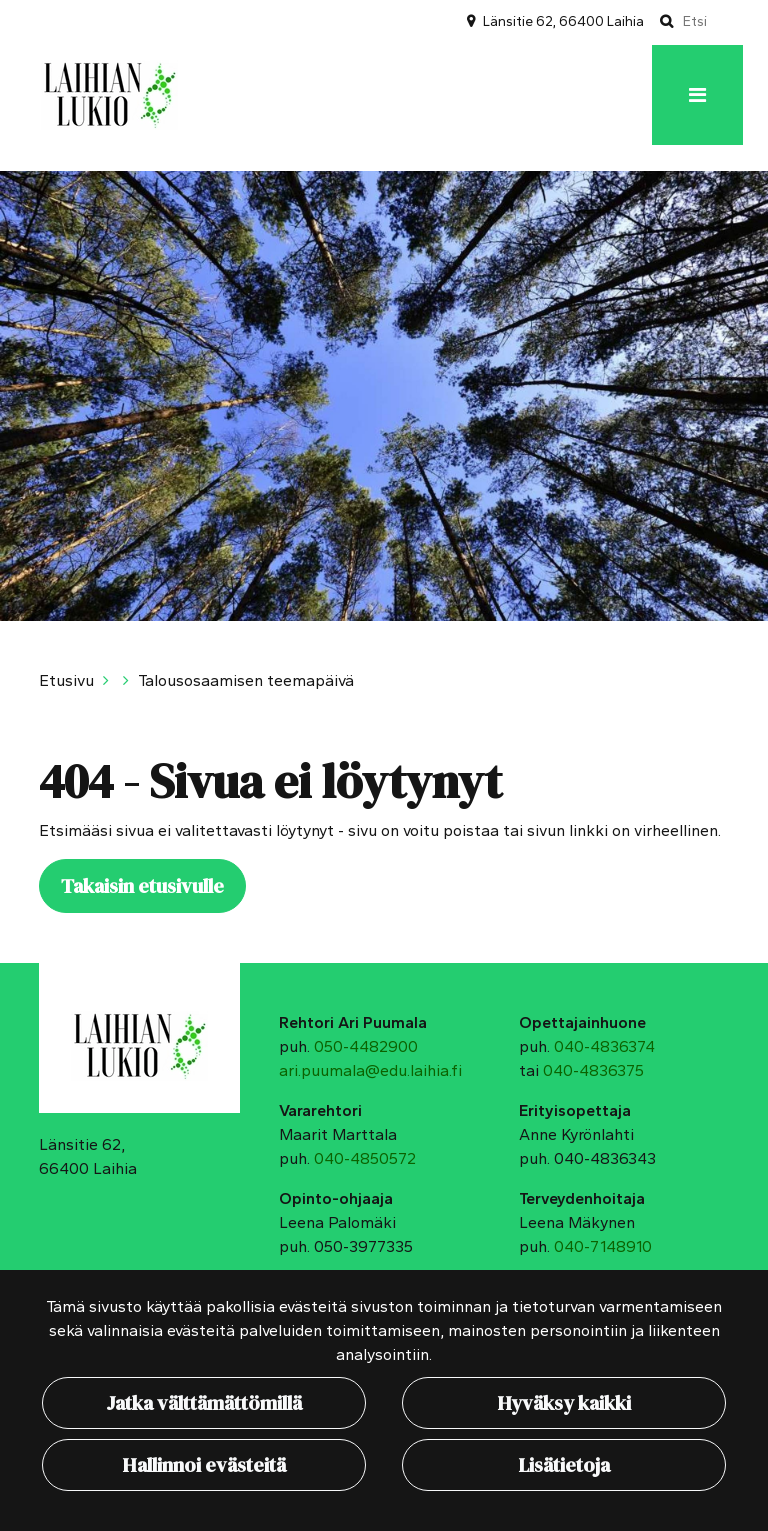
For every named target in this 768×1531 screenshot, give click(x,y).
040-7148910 (603, 1246)
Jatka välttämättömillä (204, 1403)
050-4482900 (366, 1046)
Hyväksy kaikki (564, 1403)
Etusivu (66, 680)
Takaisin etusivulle (142, 886)
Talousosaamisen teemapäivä (246, 680)
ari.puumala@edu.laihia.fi (370, 1070)
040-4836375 (593, 1070)
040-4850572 (365, 1158)
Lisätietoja (564, 1465)
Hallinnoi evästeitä (204, 1465)
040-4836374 (604, 1046)
